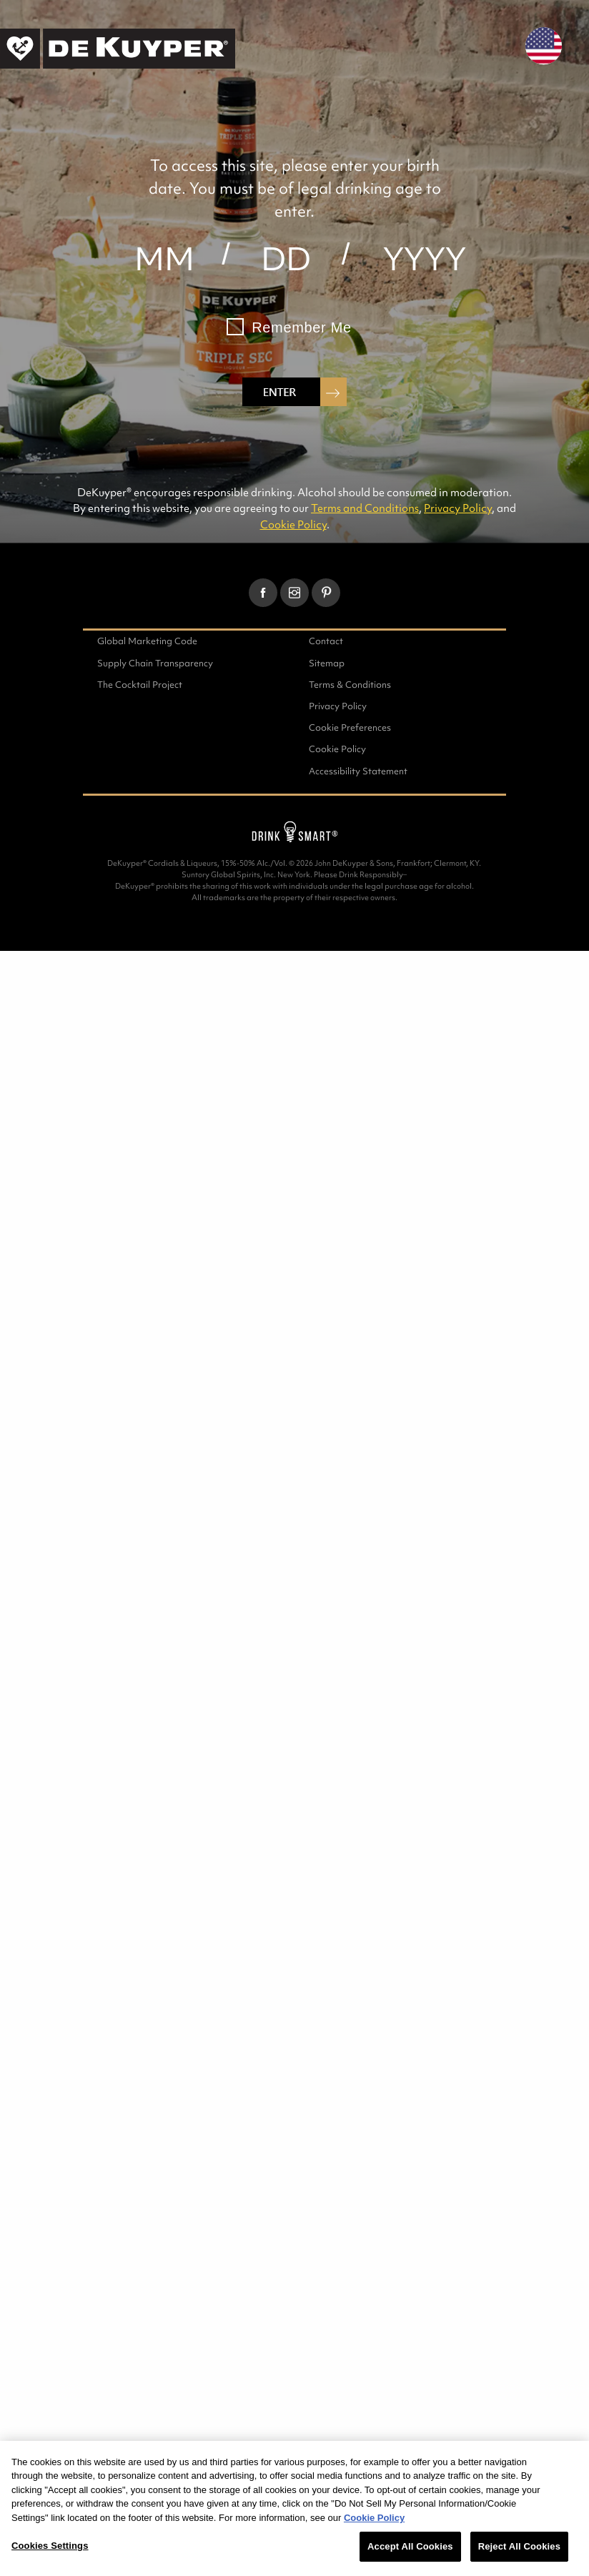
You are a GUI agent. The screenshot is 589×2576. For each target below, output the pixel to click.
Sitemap (327, 663)
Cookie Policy (293, 524)
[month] (164, 259)
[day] (286, 259)
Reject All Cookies (519, 2546)
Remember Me (302, 327)
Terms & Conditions (350, 684)
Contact (326, 641)
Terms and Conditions (365, 508)
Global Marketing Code (147, 641)
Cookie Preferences (350, 727)
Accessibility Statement (358, 771)
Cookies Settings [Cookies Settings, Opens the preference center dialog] (50, 2545)
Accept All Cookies (410, 2546)
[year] (424, 259)
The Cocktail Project (139, 684)
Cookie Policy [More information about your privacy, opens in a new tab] (374, 2517)
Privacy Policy (458, 508)
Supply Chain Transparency (155, 663)
